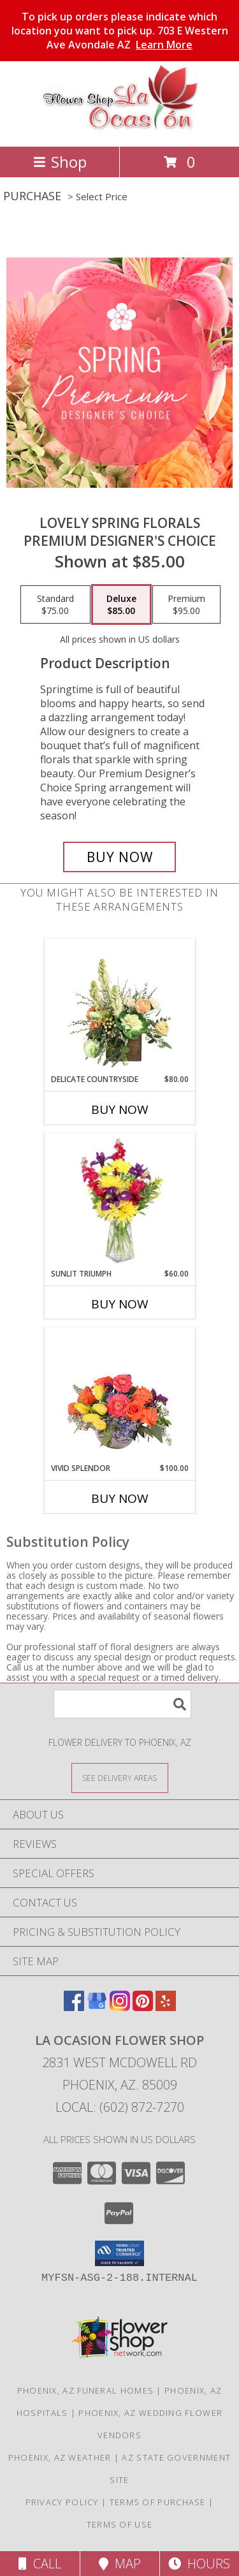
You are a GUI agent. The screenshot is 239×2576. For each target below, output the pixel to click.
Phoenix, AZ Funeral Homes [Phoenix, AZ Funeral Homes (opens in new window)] (85, 2390)
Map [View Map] (120, 2563)
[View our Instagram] (120, 2007)
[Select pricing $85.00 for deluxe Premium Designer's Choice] (121, 604)
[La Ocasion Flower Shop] (119, 128)
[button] (119, 2253)
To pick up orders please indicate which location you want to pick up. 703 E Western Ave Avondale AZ (119, 31)
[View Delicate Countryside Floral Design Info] (119, 1006)
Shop (60, 161)
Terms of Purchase (158, 2502)
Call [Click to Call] (39, 2563)
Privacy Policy (62, 2502)
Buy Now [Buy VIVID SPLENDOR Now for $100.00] (119, 1498)
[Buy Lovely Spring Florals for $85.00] (120, 857)
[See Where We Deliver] (119, 1777)
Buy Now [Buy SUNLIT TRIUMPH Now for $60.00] (119, 1304)
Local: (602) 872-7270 (119, 2107)
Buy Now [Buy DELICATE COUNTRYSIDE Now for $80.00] (119, 1109)
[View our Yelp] (166, 2007)
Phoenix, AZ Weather (60, 2457)
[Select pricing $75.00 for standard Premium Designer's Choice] (55, 604)
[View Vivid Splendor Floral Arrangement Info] (119, 1395)
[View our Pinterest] (143, 2007)
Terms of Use (120, 2524)
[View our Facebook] (74, 2007)
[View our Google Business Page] (97, 2007)
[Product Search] (122, 1704)
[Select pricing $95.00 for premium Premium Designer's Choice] (186, 604)
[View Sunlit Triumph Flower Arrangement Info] (119, 1201)
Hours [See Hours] (199, 2563)
